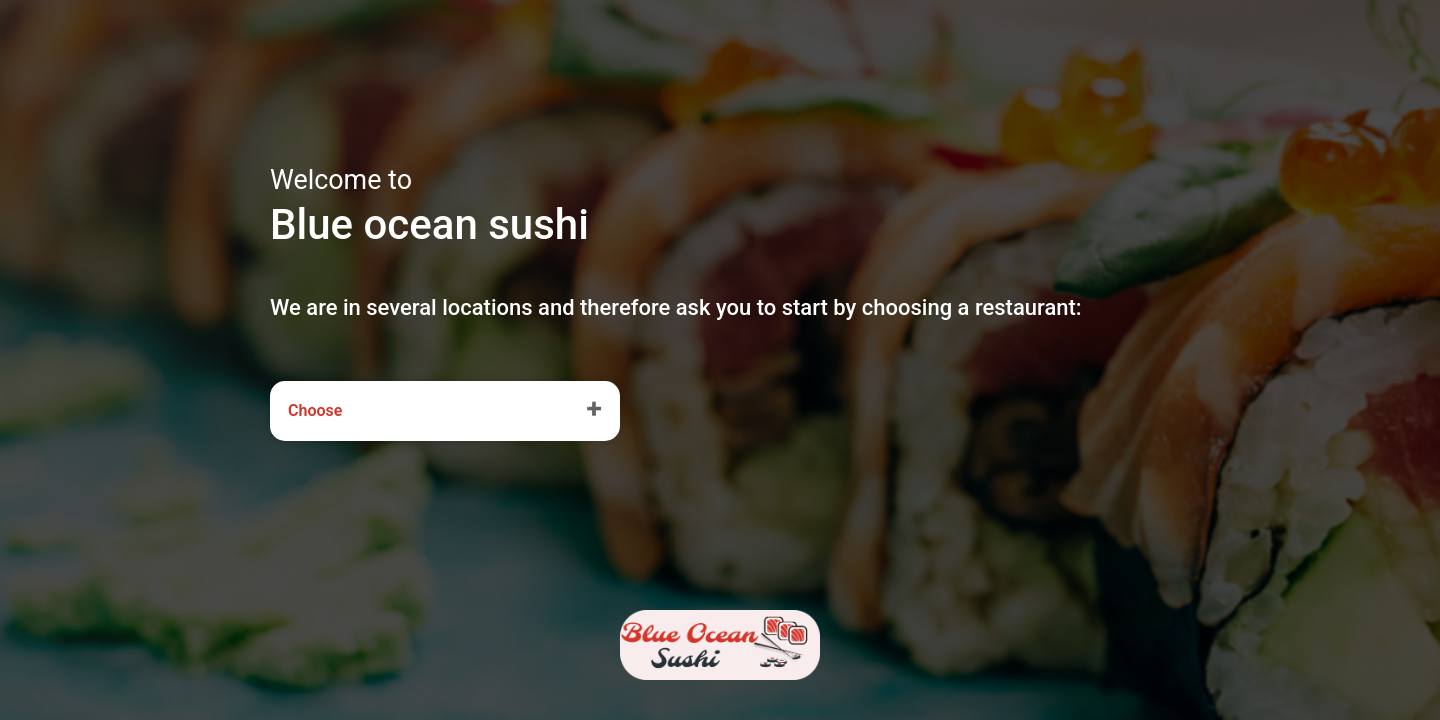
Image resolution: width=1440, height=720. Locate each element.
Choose (315, 410)
